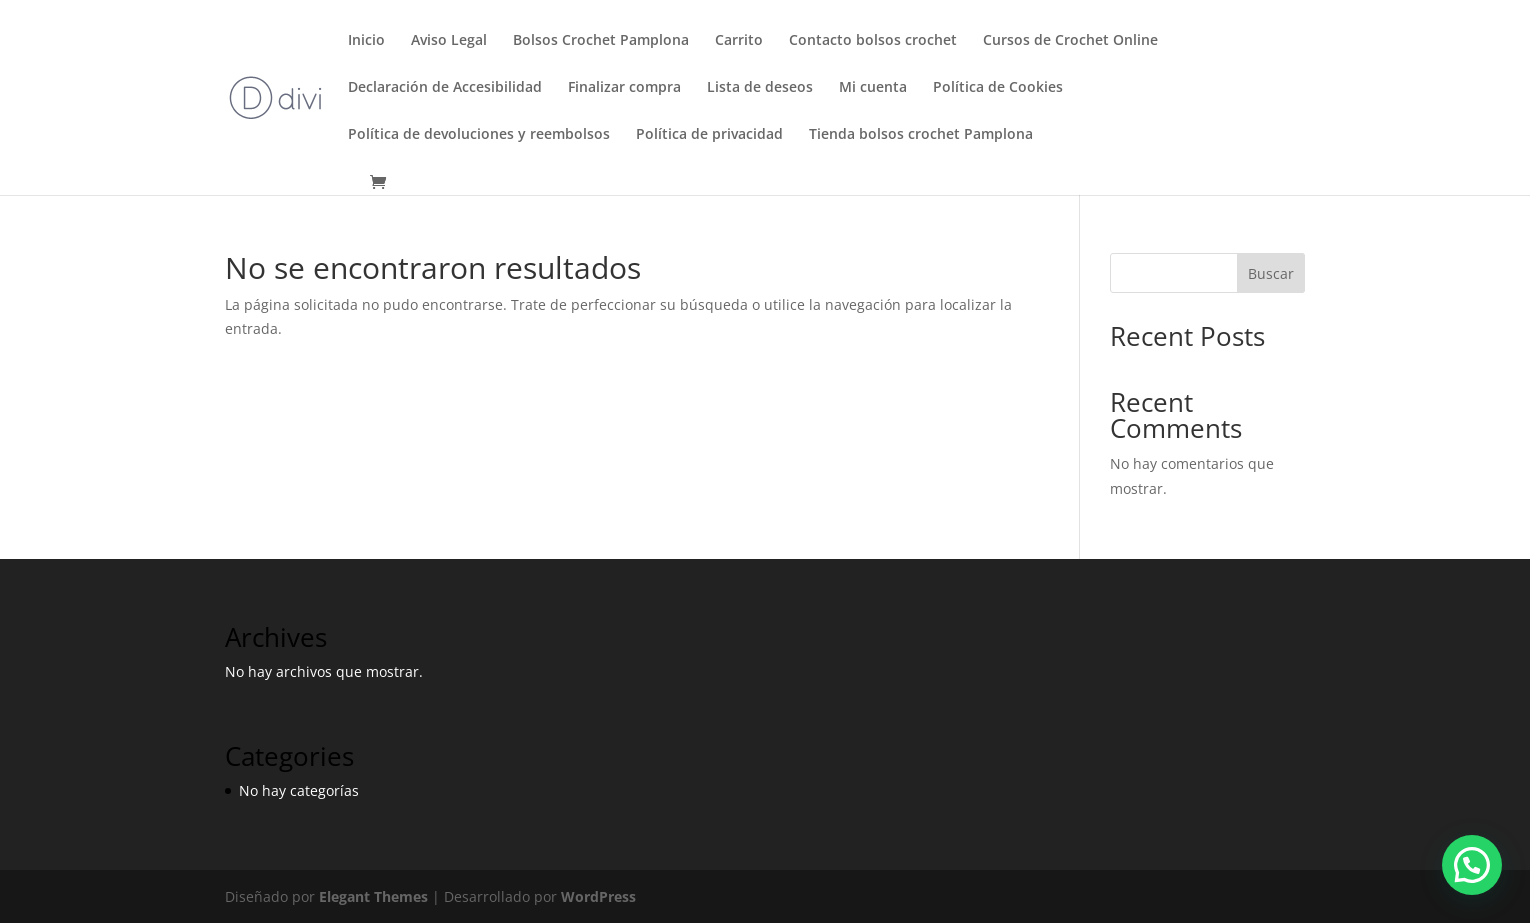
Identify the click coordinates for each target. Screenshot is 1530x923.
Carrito (739, 41)
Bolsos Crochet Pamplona (601, 41)
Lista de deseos (760, 88)
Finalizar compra (624, 88)
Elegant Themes (373, 896)
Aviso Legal (449, 41)
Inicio (366, 41)
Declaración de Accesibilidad (445, 88)
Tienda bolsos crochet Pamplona (921, 135)
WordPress (598, 896)
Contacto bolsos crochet (873, 41)
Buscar (1271, 273)
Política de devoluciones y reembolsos (479, 135)
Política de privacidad (709, 135)
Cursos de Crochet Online (1070, 41)
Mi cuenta (873, 88)
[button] (1472, 865)
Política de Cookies (998, 88)
